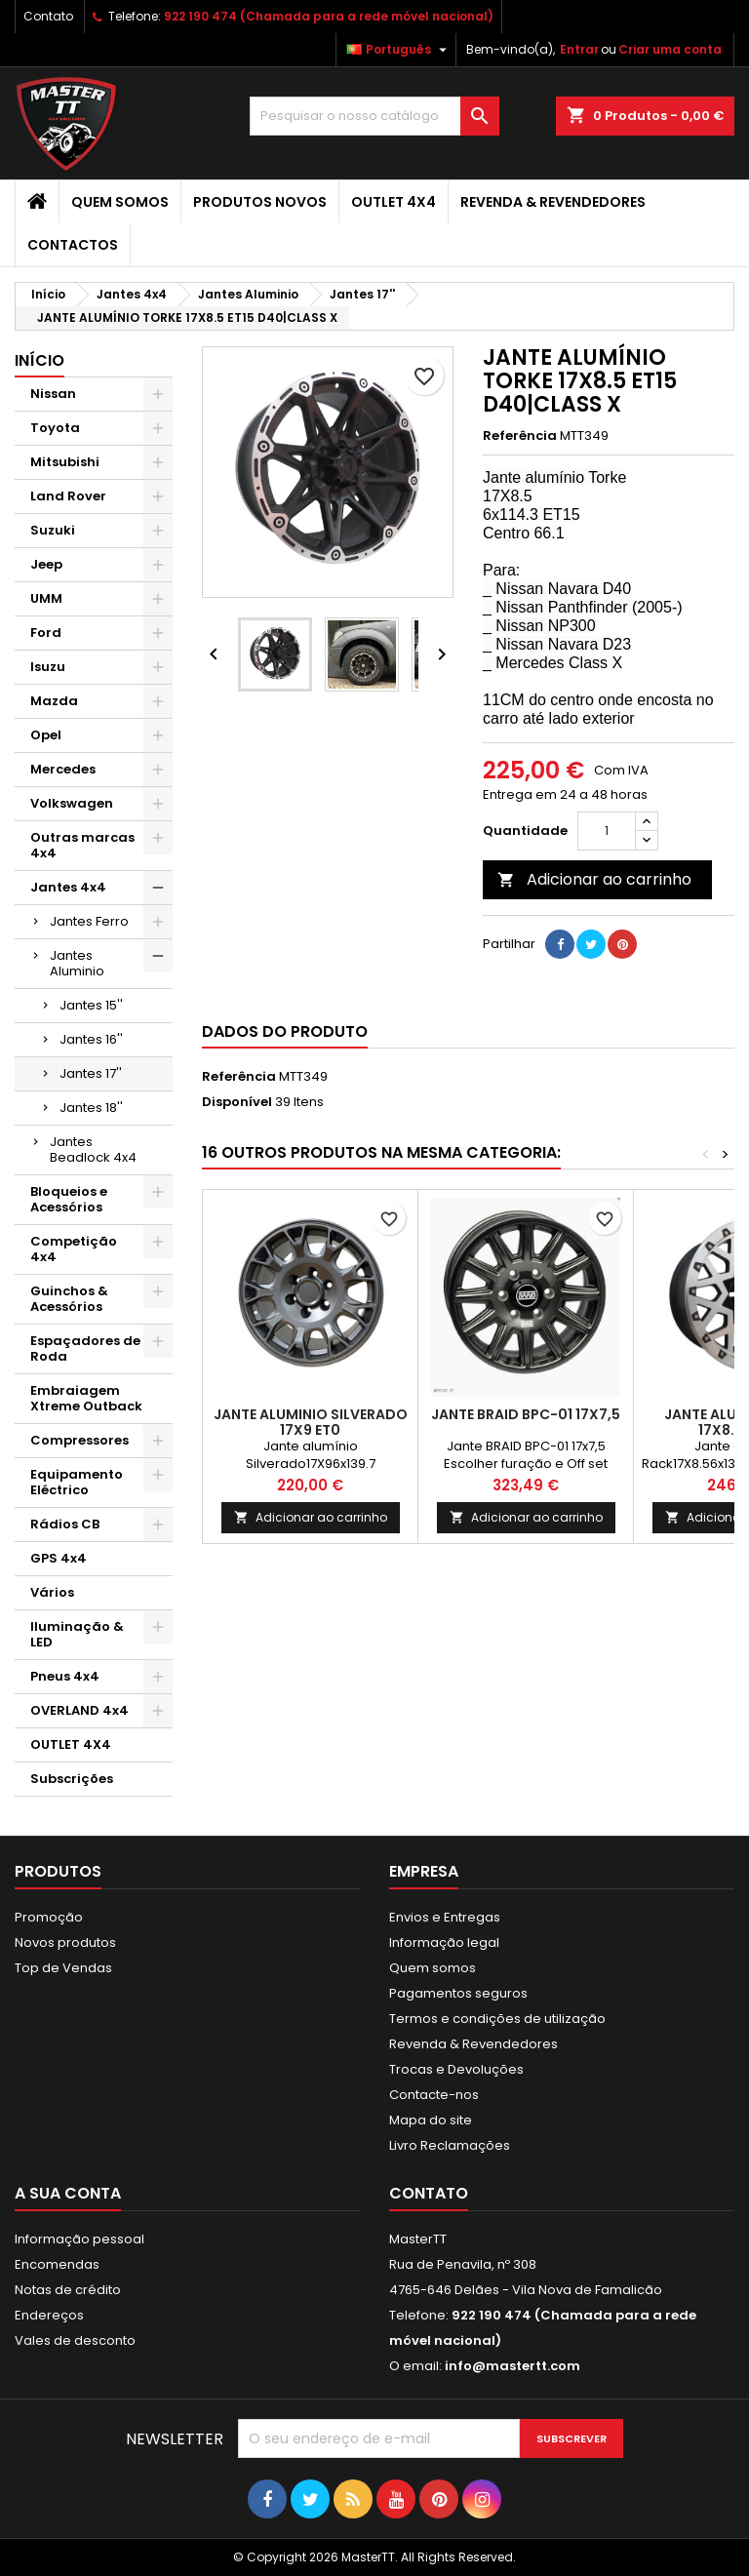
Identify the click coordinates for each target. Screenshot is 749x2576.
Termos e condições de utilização (497, 2018)
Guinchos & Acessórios (69, 1299)
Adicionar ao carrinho (594, 879)
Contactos (72, 245)
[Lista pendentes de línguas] (399, 49)
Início (39, 360)
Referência (520, 436)
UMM (46, 598)
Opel (45, 735)
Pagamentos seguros (458, 1993)
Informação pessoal (79, 2239)
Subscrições (71, 1778)
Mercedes (63, 769)
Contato (48, 16)
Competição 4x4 (73, 1249)
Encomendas (57, 2264)
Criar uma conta (670, 49)
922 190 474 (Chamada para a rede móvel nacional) (328, 16)
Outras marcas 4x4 (82, 845)
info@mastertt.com (512, 2366)
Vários (52, 1592)
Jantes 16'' (91, 1039)
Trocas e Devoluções (456, 2069)
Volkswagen (71, 803)
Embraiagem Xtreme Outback (86, 1398)
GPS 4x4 (58, 1558)
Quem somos (120, 202)
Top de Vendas (63, 1968)
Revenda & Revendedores (553, 202)
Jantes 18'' (91, 1107)
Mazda (54, 701)
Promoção (49, 1917)
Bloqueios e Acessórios (68, 1199)
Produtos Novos (260, 202)
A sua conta (68, 2193)
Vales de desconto (75, 2340)
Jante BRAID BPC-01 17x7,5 (525, 1414)
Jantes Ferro (89, 921)
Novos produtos (65, 1942)
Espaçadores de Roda (85, 1348)
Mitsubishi (64, 462)
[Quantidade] (606, 831)
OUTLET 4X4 (393, 202)
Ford (45, 632)
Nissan (53, 393)
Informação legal (444, 1942)
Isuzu (47, 666)
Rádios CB (64, 1524)
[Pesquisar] (374, 116)
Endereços (49, 2315)
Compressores (79, 1440)
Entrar (579, 49)
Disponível (237, 1102)
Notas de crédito (68, 2289)
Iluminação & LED (77, 1634)
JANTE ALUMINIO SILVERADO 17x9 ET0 (311, 1422)
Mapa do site (430, 2120)
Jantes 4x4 (68, 887)
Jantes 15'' (91, 1005)
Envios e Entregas (444, 1917)
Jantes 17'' (90, 1073)
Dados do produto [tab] (285, 1031)
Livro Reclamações (449, 2145)
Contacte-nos (434, 2094)
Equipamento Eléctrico (76, 1482)
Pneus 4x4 (64, 1676)
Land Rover (68, 496)
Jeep (46, 564)
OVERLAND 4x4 (79, 1710)
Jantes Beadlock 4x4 (93, 1149)
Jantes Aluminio (77, 963)
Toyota (55, 427)
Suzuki (52, 530)
